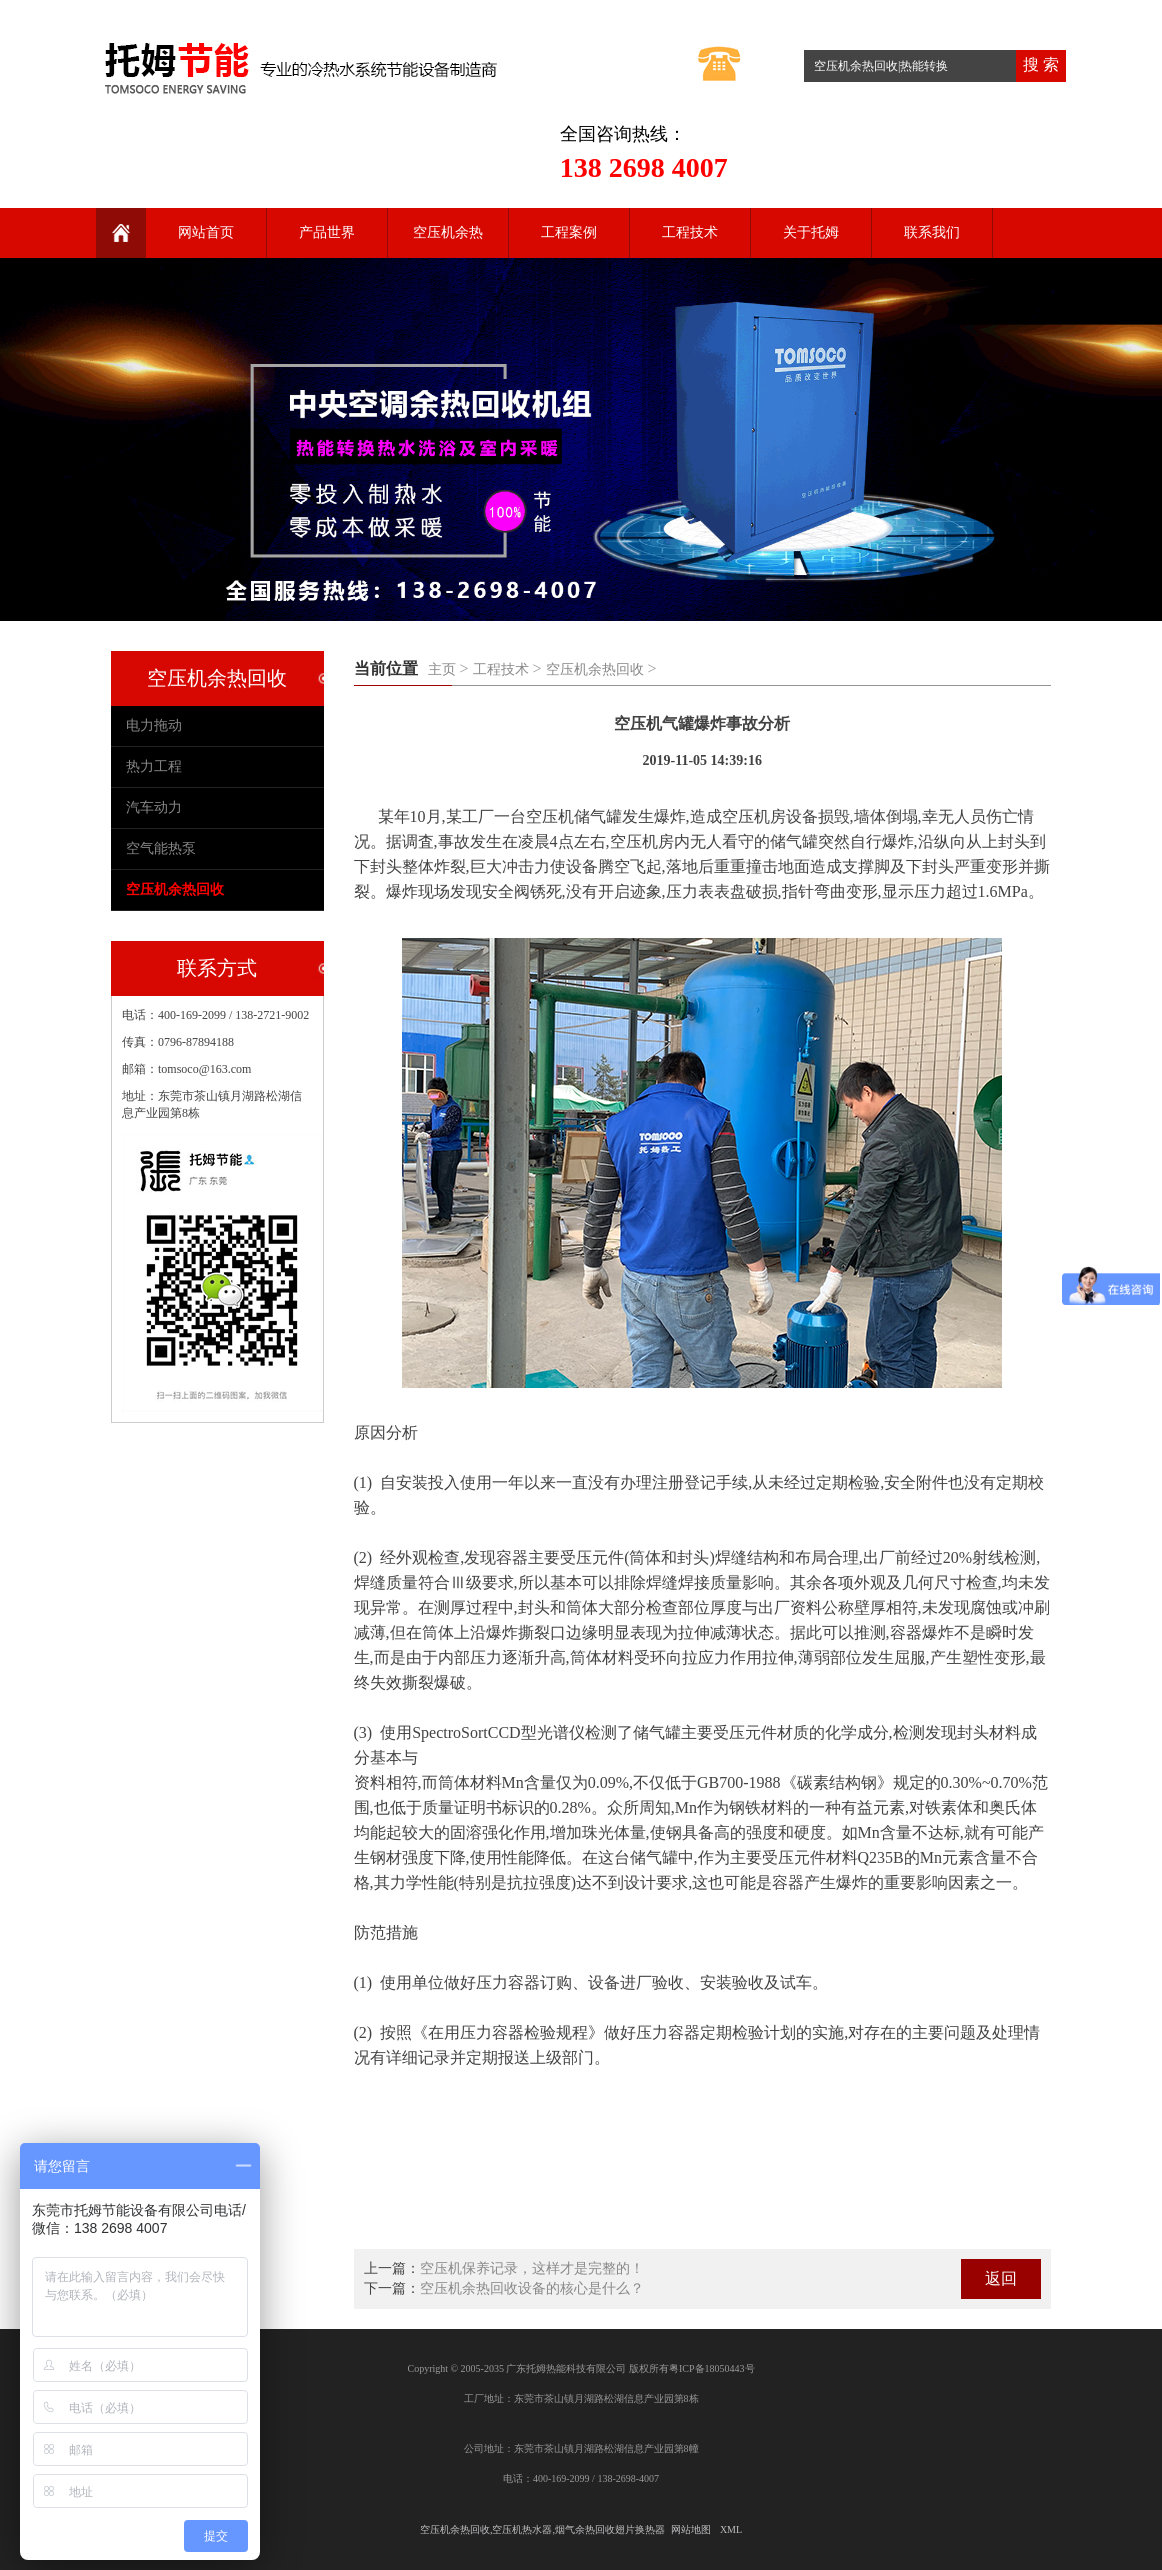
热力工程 (154, 766)
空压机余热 (448, 232)
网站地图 (691, 2529)
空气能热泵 (161, 848)
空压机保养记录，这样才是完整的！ (532, 2268)
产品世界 (327, 232)
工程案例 (569, 232)
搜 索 (1041, 64)
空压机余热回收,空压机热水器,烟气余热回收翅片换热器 (542, 2529)
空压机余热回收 (595, 669)
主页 (442, 669)
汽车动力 (154, 807)
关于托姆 (811, 232)
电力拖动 (154, 725)
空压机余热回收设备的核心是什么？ (532, 2288)
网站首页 (206, 232)
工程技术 (690, 232)
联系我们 (932, 232)
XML (731, 2529)
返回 (1001, 2278)
